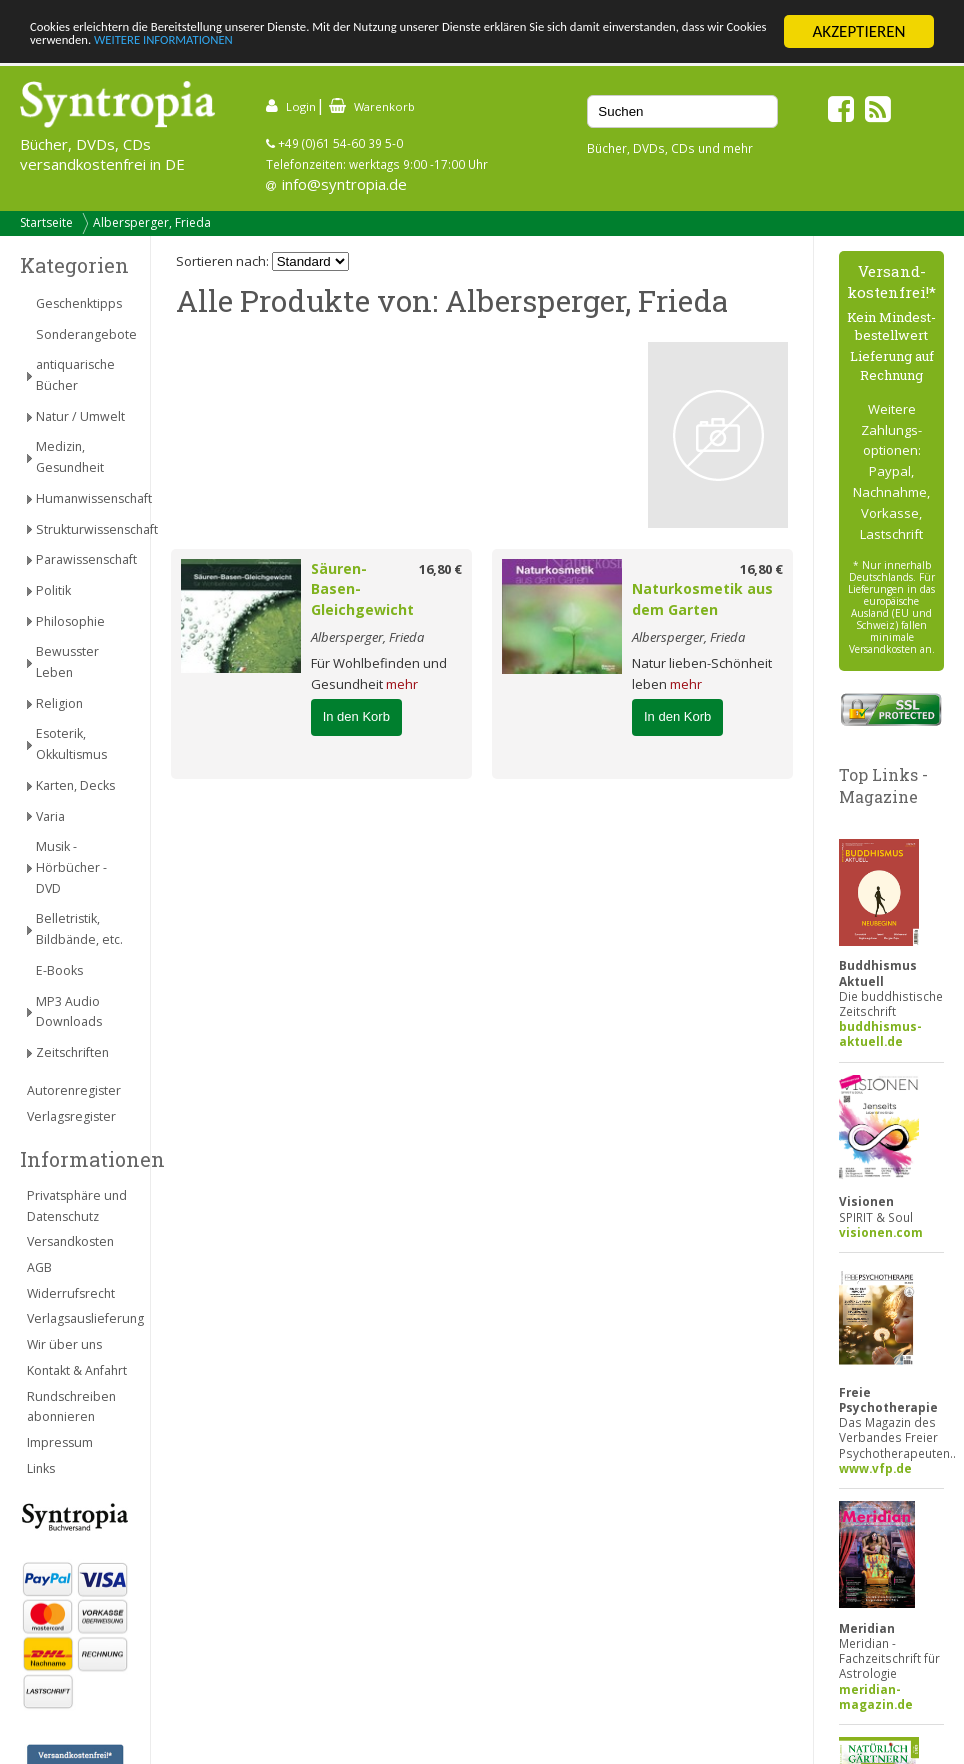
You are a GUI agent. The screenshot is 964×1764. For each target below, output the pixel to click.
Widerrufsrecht (71, 1293)
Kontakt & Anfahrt (77, 1370)
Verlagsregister (71, 1116)
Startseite (46, 222)
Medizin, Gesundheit (70, 457)
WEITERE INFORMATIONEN (477, 49)
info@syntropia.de (344, 184)
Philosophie (70, 621)
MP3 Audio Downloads (69, 1012)
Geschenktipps (79, 303)
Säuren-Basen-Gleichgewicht (362, 589)
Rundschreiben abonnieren (71, 1407)
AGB (39, 1267)
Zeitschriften (72, 1052)
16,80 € (440, 569)
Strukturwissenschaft (83, 529)
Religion (59, 703)
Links (41, 1468)
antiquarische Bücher (75, 375)
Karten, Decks (75, 785)
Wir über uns (64, 1344)
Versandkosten (70, 1241)
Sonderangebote (83, 334)
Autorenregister (74, 1090)
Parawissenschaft (83, 559)
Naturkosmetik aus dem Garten (702, 599)
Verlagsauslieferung (78, 1318)
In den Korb (356, 716)
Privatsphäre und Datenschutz (77, 1206)
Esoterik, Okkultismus (71, 744)
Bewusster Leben (67, 662)
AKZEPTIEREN (858, 31)
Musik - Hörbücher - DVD (71, 867)
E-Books (59, 970)
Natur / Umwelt (80, 416)
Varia (50, 816)
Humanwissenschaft (83, 498)
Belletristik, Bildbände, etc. (79, 929)
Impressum (60, 1442)
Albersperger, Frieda (152, 222)
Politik (53, 590)
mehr (402, 684)
